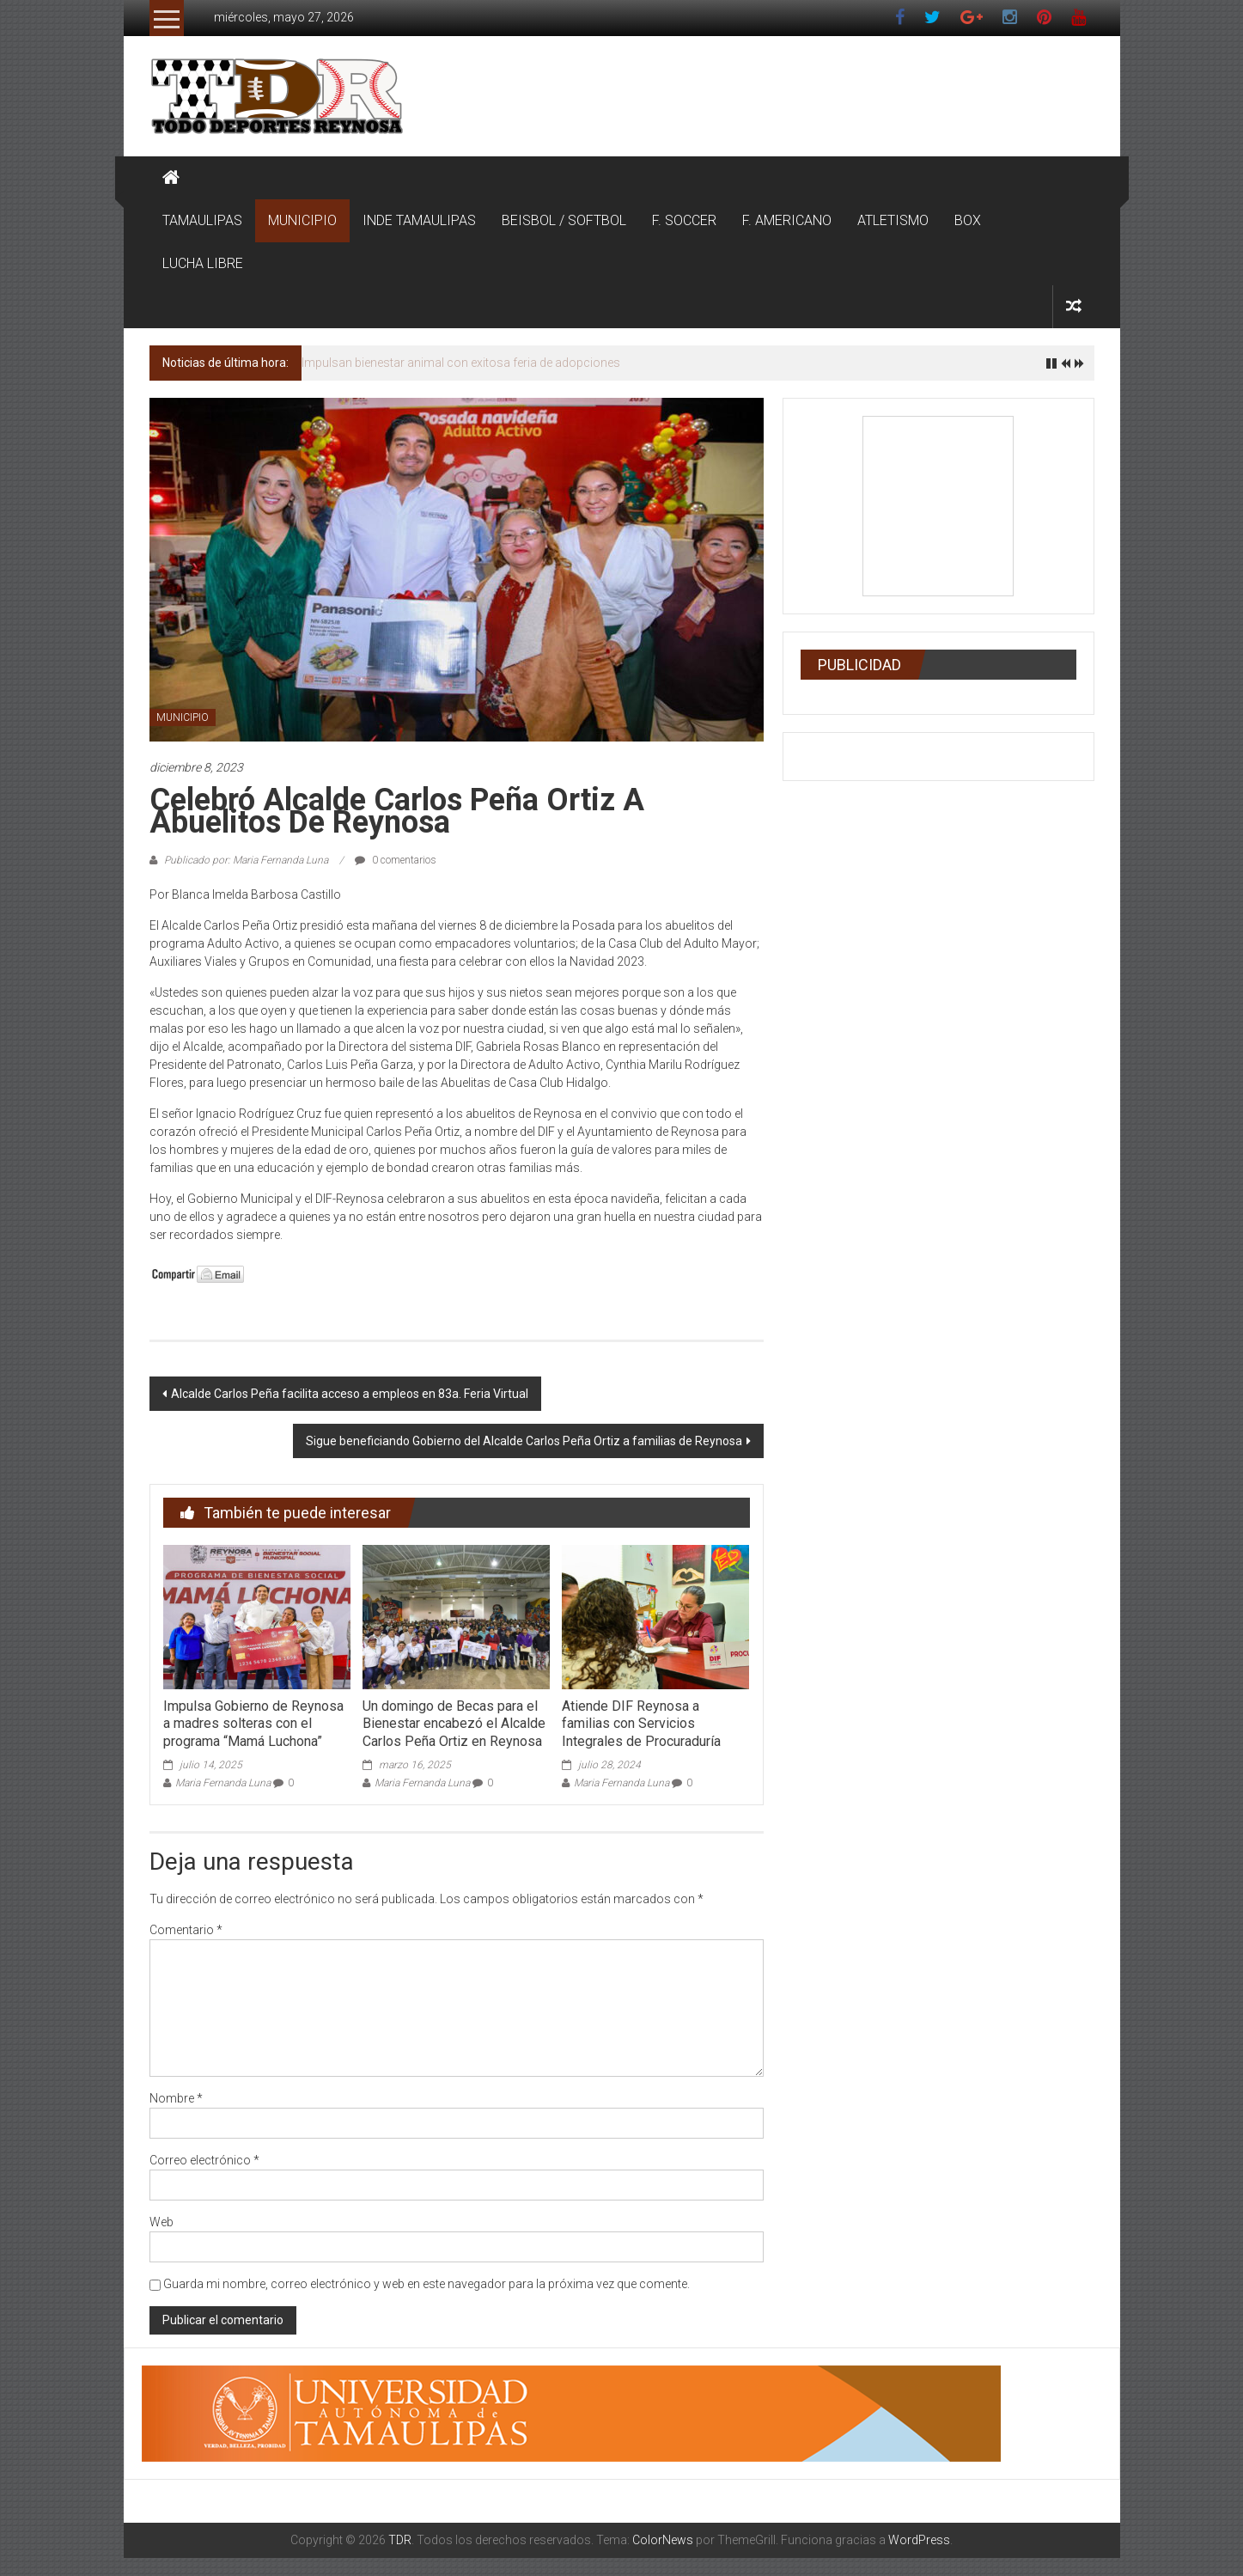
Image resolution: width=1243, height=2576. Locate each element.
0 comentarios (395, 860)
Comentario (185, 1930)
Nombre (176, 2098)
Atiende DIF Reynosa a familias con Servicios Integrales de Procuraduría (641, 1724)
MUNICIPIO (302, 220)
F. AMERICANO (787, 220)
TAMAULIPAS (202, 220)
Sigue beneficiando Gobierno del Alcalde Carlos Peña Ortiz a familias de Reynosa (524, 1441)
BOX (967, 220)
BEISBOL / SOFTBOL (564, 220)
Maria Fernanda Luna (223, 1783)
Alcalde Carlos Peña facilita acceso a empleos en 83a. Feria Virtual (349, 1394)
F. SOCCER (684, 220)
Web (161, 2222)
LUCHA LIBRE (202, 263)
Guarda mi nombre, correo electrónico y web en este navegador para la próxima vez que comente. (426, 2284)
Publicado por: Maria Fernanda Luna (246, 860)
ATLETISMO (893, 220)
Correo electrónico (204, 2160)
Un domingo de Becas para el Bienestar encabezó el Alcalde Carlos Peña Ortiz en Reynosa (454, 1724)
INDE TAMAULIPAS (419, 220)
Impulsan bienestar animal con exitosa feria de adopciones (461, 362)
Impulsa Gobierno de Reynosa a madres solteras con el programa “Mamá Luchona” (253, 1724)
